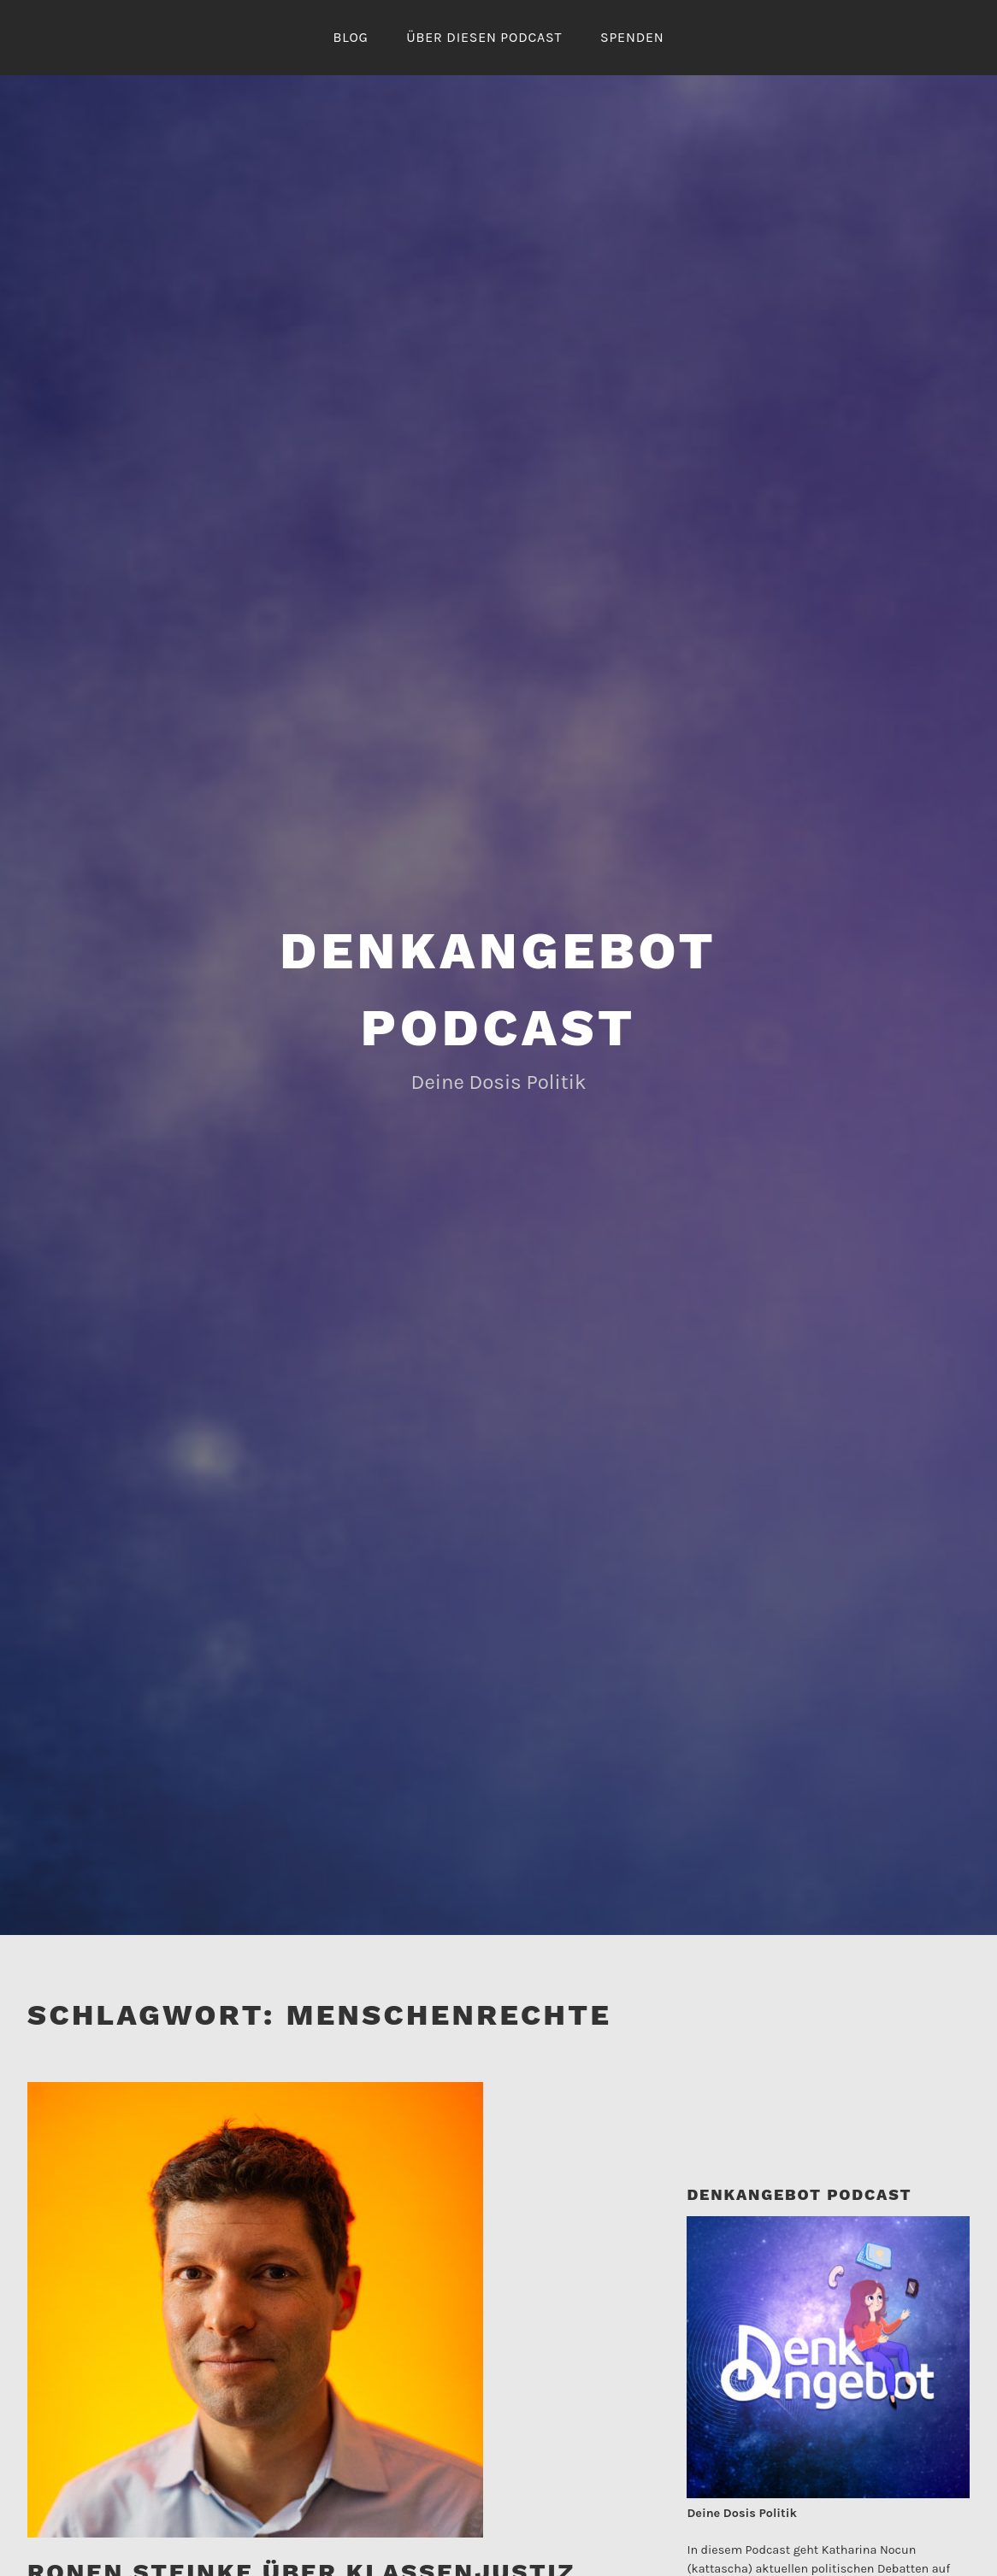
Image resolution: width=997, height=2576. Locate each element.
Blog (350, 37)
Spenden (632, 37)
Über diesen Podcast (484, 37)
